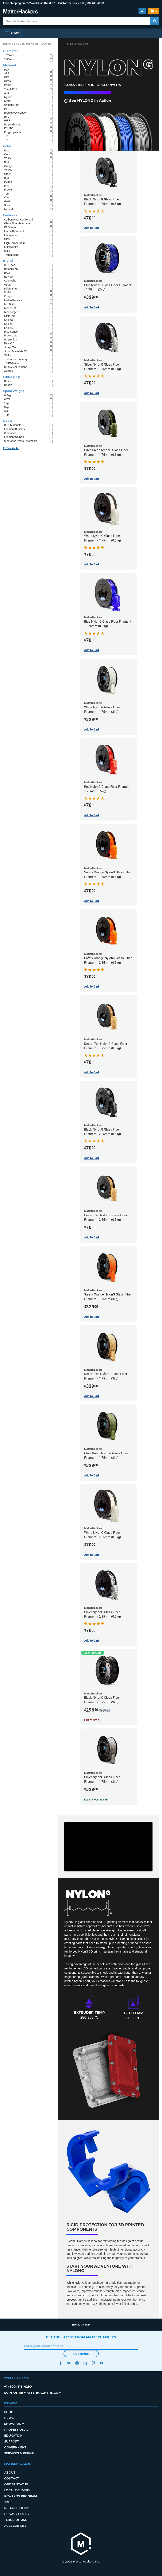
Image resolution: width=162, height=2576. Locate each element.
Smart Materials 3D (15, 351)
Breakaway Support (15, 112)
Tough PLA (10, 89)
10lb (6, 414)
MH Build (9, 304)
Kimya (8, 296)
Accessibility (15, 2526)
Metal (7, 100)
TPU (6, 136)
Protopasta (10, 335)
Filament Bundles (14, 429)
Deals (7, 421)
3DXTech (9, 265)
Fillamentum (11, 288)
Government (15, 2447)
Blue (6, 177)
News (9, 2418)
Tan (6, 193)
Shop (8, 2412)
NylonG (8, 319)
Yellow (8, 169)
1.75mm (9, 55)
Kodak (8, 292)
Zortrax (8, 370)
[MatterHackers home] (81, 2544)
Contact (11, 2478)
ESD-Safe (10, 227)
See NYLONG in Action (87, 100)
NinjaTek (9, 315)
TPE (6, 140)
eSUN (7, 284)
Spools (8, 384)
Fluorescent (11, 235)
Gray (7, 154)
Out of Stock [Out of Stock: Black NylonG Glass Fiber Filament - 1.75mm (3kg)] (92, 1720)
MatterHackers (13, 300)
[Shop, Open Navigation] (11, 33)
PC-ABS (9, 128)
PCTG (7, 85)
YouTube (101, 2363)
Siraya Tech (11, 347)
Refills (8, 381)
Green (7, 174)
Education (13, 2435)
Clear (7, 197)
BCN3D (8, 276)
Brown (8, 189)
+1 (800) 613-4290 (93, 3)
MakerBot (10, 308)
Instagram (77, 2363)
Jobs (8, 2502)
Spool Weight (13, 391)
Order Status (16, 2484)
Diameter (10, 51)
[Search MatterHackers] (154, 21)
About (9, 2472)
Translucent (11, 254)
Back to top (81, 2324)
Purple (8, 181)
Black (7, 150)
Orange (8, 166)
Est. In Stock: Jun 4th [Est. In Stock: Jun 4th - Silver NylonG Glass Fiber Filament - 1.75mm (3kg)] (96, 1799)
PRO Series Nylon (77, 43)
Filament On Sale (14, 436)
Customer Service (69, 3)
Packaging (11, 377)
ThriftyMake (11, 363)
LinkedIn (85, 2363)
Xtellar (8, 355)
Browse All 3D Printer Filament (28, 43)
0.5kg (7, 395)
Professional (16, 2430)
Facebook (60, 2363)
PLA (6, 69)
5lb (6, 410)
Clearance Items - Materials (20, 440)
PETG (7, 81)
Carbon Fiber (11, 104)
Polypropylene (12, 132)
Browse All (11, 448)
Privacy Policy (16, 2514)
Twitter (68, 2363)
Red (6, 162)
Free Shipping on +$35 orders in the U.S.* (29, 3)
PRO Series (11, 331)
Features (10, 215)
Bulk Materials (12, 425)
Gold (7, 201)
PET (6, 77)
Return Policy (16, 2508)
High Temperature (15, 243)
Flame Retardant (14, 231)
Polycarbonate (12, 124)
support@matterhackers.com (33, 2393)
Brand (8, 261)
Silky (7, 250)
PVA (6, 108)
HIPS (7, 120)
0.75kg (8, 399)
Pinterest (93, 2363)
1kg (6, 403)
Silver (7, 205)
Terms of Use (15, 2520)
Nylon (7, 97)
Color (7, 146)
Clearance (10, 433)
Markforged (11, 312)
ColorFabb (10, 280)
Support (11, 2441)
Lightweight (11, 246)
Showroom (14, 2424)
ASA (6, 93)
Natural (8, 209)
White (7, 158)
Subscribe (81, 2354)
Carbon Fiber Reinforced (18, 219)
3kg (6, 407)
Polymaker (10, 339)
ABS (6, 73)
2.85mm (9, 59)
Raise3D (9, 343)
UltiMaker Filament (15, 367)
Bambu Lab (11, 269)
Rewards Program (20, 2496)
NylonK (8, 323)
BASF (7, 272)
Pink (6, 185)
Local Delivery (17, 2490)
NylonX (8, 327)
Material (9, 65)
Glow (7, 239)
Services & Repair (19, 2453)
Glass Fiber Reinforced (17, 223)
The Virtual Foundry (15, 359)
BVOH (7, 116)
